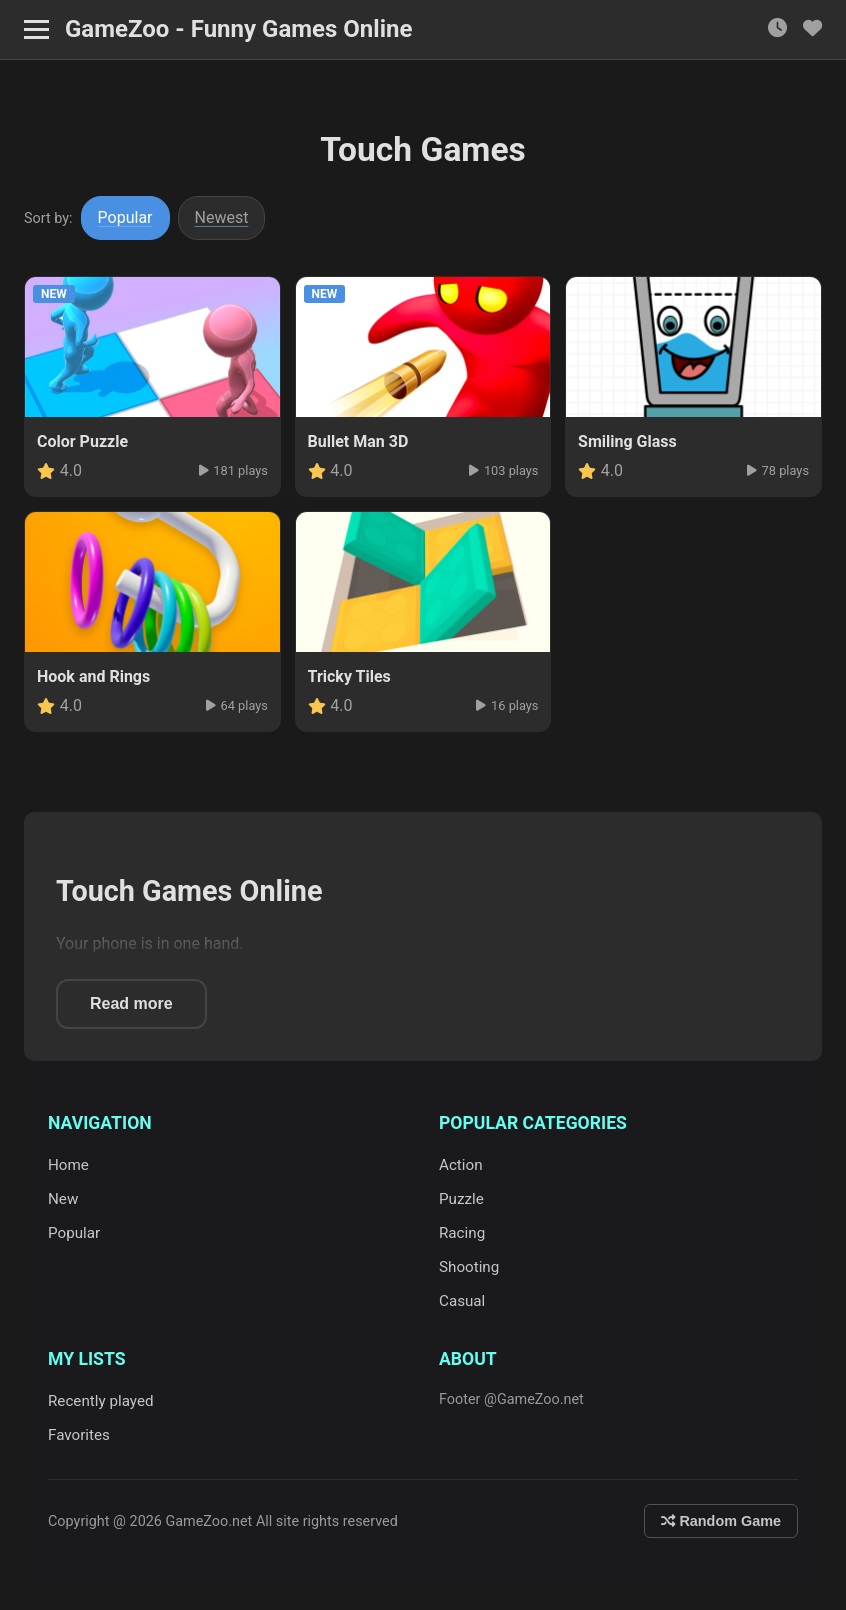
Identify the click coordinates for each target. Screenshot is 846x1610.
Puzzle (461, 1199)
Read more (131, 1003)
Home (68, 1165)
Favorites (79, 1435)
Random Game (721, 1521)
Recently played (101, 1401)
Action (461, 1165)
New (63, 1199)
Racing (462, 1233)
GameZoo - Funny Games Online (238, 29)
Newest (222, 217)
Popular (125, 217)
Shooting (469, 1267)
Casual (462, 1301)
